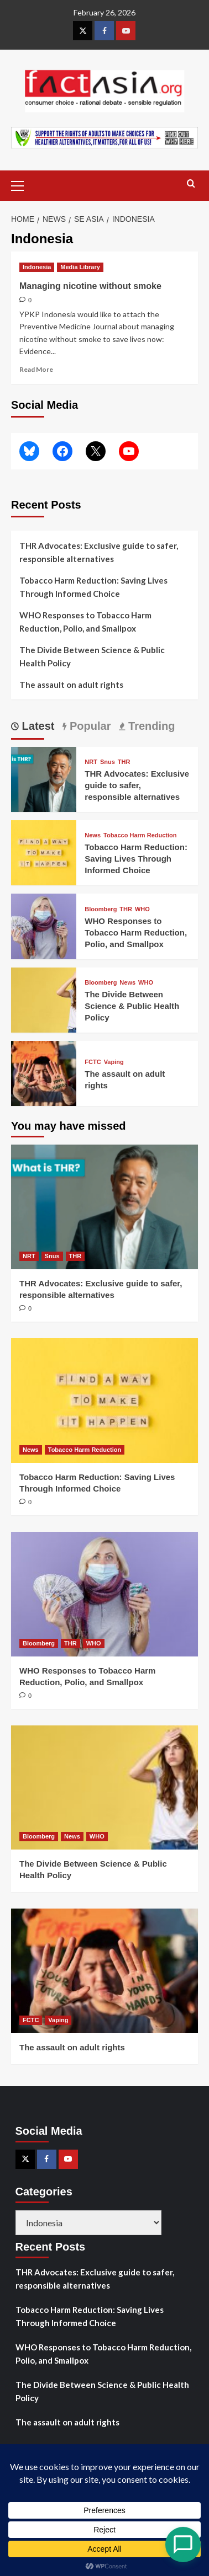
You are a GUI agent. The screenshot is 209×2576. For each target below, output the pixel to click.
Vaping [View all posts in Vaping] (114, 1062)
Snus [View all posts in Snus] (107, 762)
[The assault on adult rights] (43, 1072)
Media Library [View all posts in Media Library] (80, 267)
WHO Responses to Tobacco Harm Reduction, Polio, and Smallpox (85, 621)
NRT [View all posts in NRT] (91, 762)
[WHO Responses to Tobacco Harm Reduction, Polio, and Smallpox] (43, 925)
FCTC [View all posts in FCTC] (93, 1062)
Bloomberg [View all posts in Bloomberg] (101, 909)
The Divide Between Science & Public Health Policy (92, 656)
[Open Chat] (183, 2544)
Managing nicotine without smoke (90, 286)
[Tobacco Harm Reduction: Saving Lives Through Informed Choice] (43, 851)
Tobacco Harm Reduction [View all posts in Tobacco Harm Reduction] (139, 835)
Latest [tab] (36, 726)
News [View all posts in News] (93, 835)
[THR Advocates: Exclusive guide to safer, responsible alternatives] (43, 778)
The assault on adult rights (71, 685)
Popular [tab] (88, 726)
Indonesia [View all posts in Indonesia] (37, 267)
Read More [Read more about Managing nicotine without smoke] (36, 369)
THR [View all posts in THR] (124, 762)
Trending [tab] (150, 726)
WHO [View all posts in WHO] (142, 909)
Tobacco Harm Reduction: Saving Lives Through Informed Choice (93, 586)
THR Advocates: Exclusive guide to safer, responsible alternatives (98, 552)
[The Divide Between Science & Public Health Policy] (43, 998)
